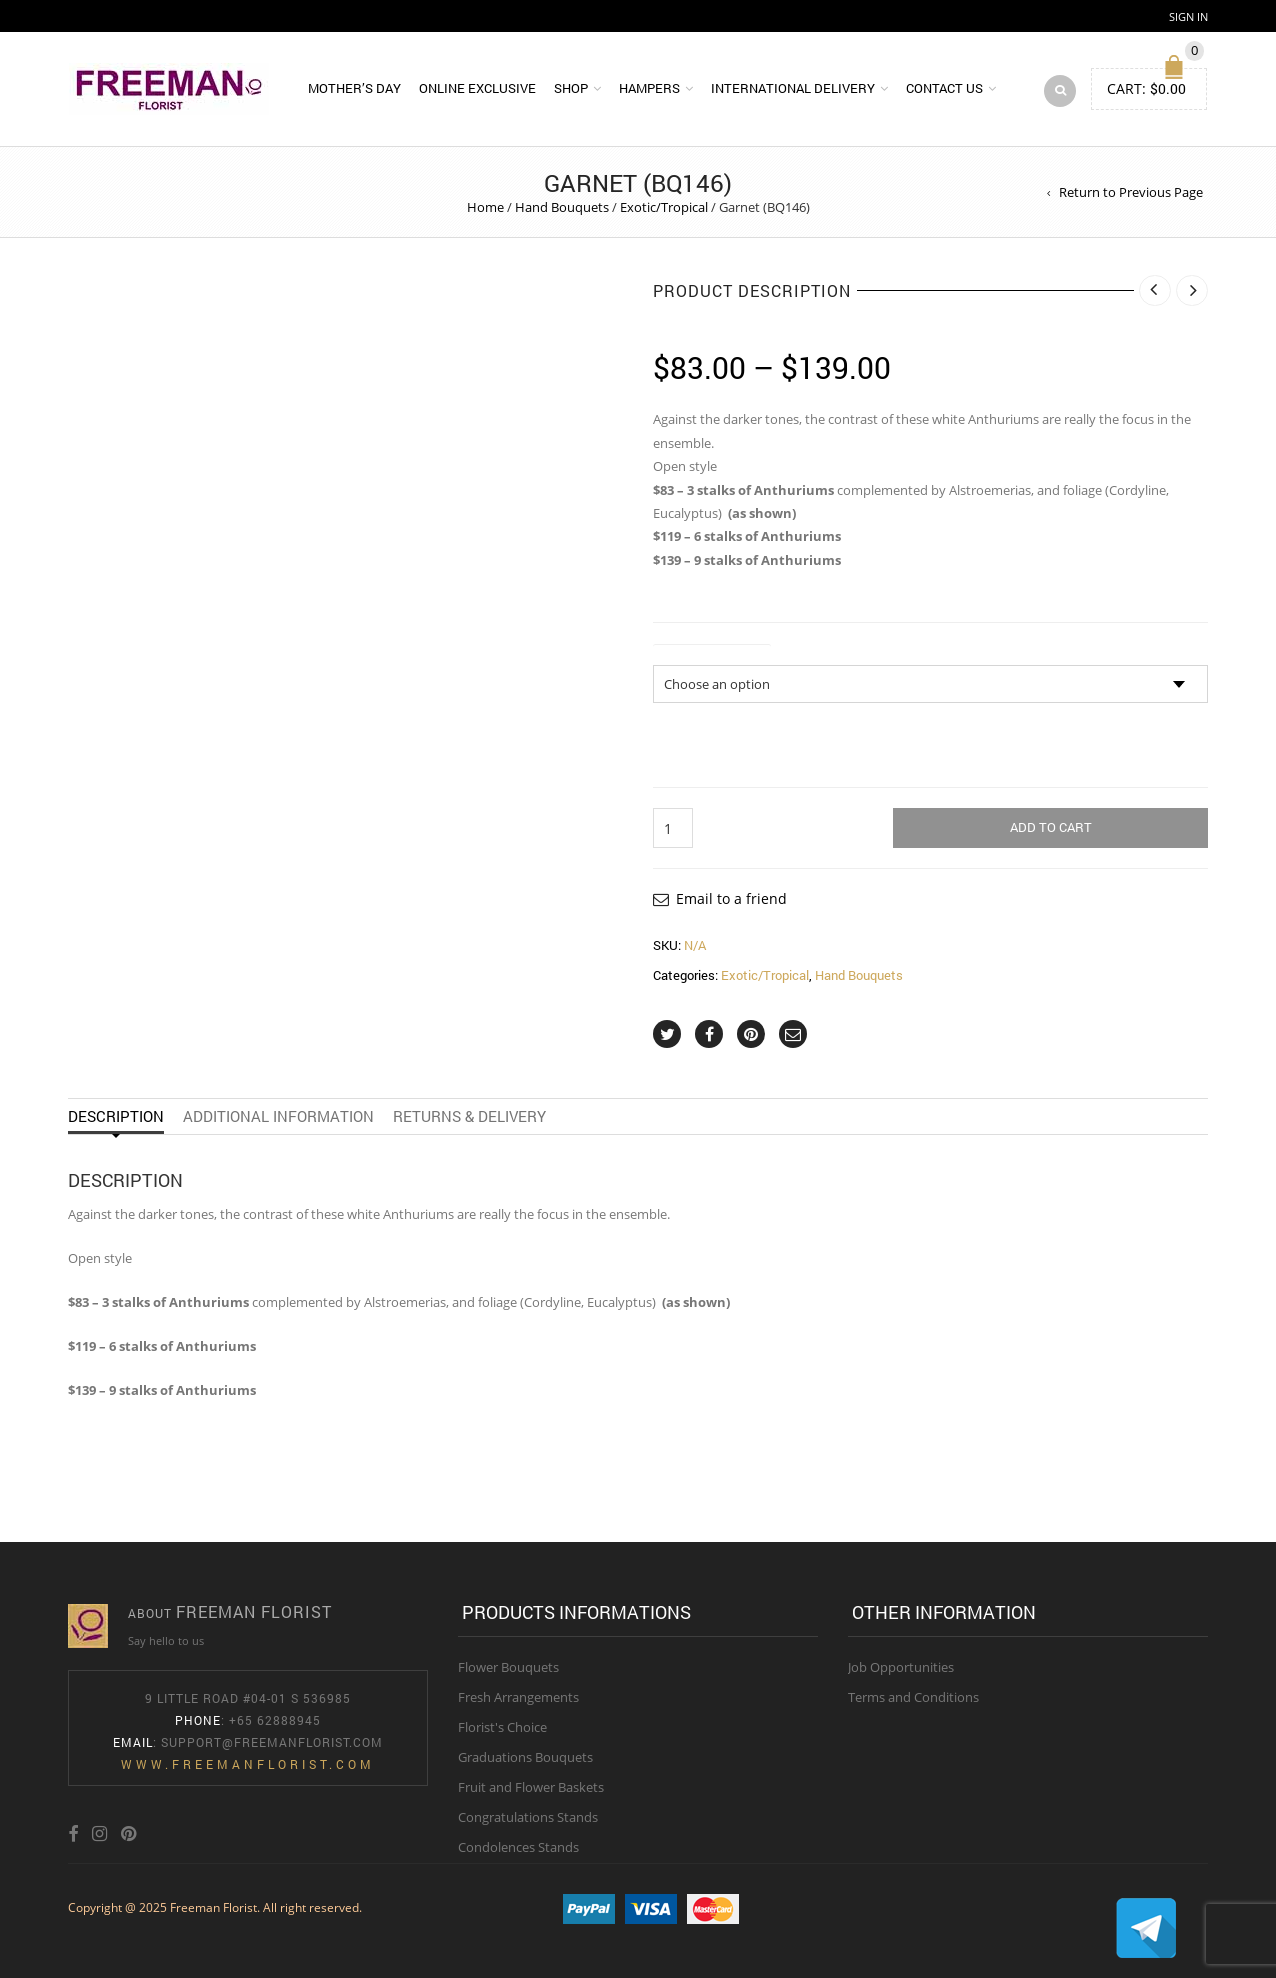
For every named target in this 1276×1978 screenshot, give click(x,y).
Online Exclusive (477, 88)
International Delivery (793, 88)
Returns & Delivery (469, 1116)
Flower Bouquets (508, 1667)
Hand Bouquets (562, 207)
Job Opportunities (901, 1667)
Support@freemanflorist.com (272, 1742)
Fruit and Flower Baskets (531, 1787)
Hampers (649, 88)
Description (116, 1116)
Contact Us (944, 88)
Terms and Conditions (913, 1697)
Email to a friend (731, 898)
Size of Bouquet (711, 653)
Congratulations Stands (528, 1817)
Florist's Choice (502, 1727)
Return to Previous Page (1131, 192)
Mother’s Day (354, 88)
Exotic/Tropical (664, 207)
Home (485, 207)
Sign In (1188, 16)
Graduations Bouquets (525, 1757)
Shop (571, 88)
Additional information (278, 1116)
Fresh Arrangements (518, 1697)
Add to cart (1051, 827)
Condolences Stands (518, 1847)
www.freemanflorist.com (248, 1764)
